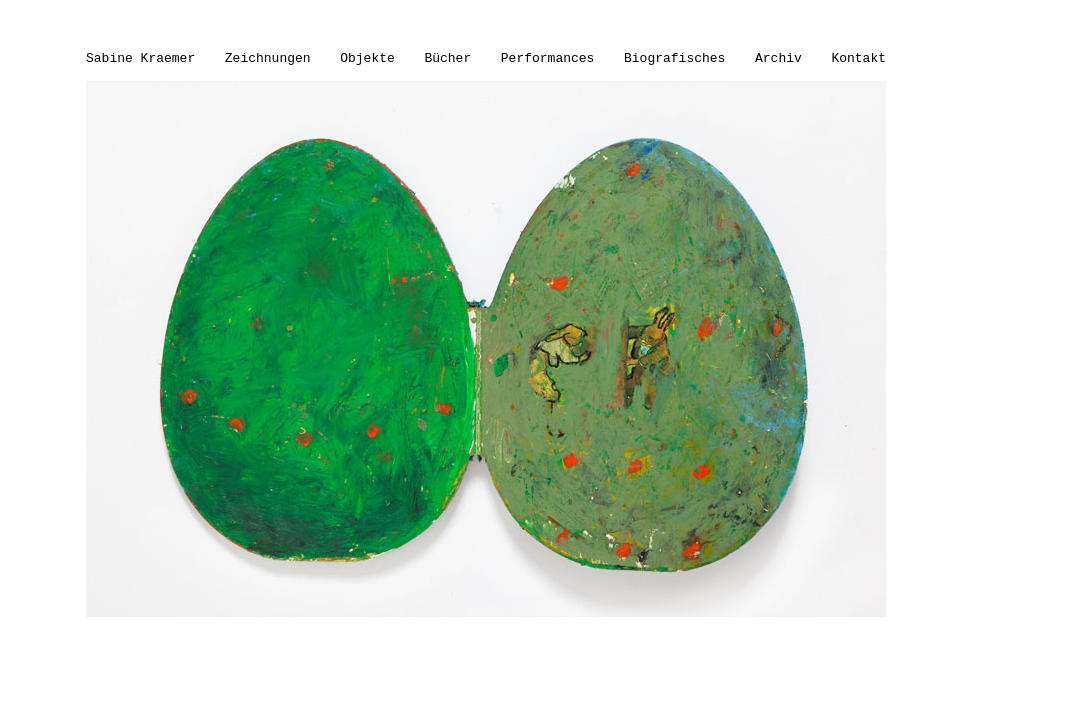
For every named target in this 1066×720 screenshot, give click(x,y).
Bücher (447, 58)
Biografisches (674, 58)
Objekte (367, 58)
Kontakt (858, 58)
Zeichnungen (268, 58)
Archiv (778, 58)
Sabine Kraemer (140, 58)
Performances (548, 58)
